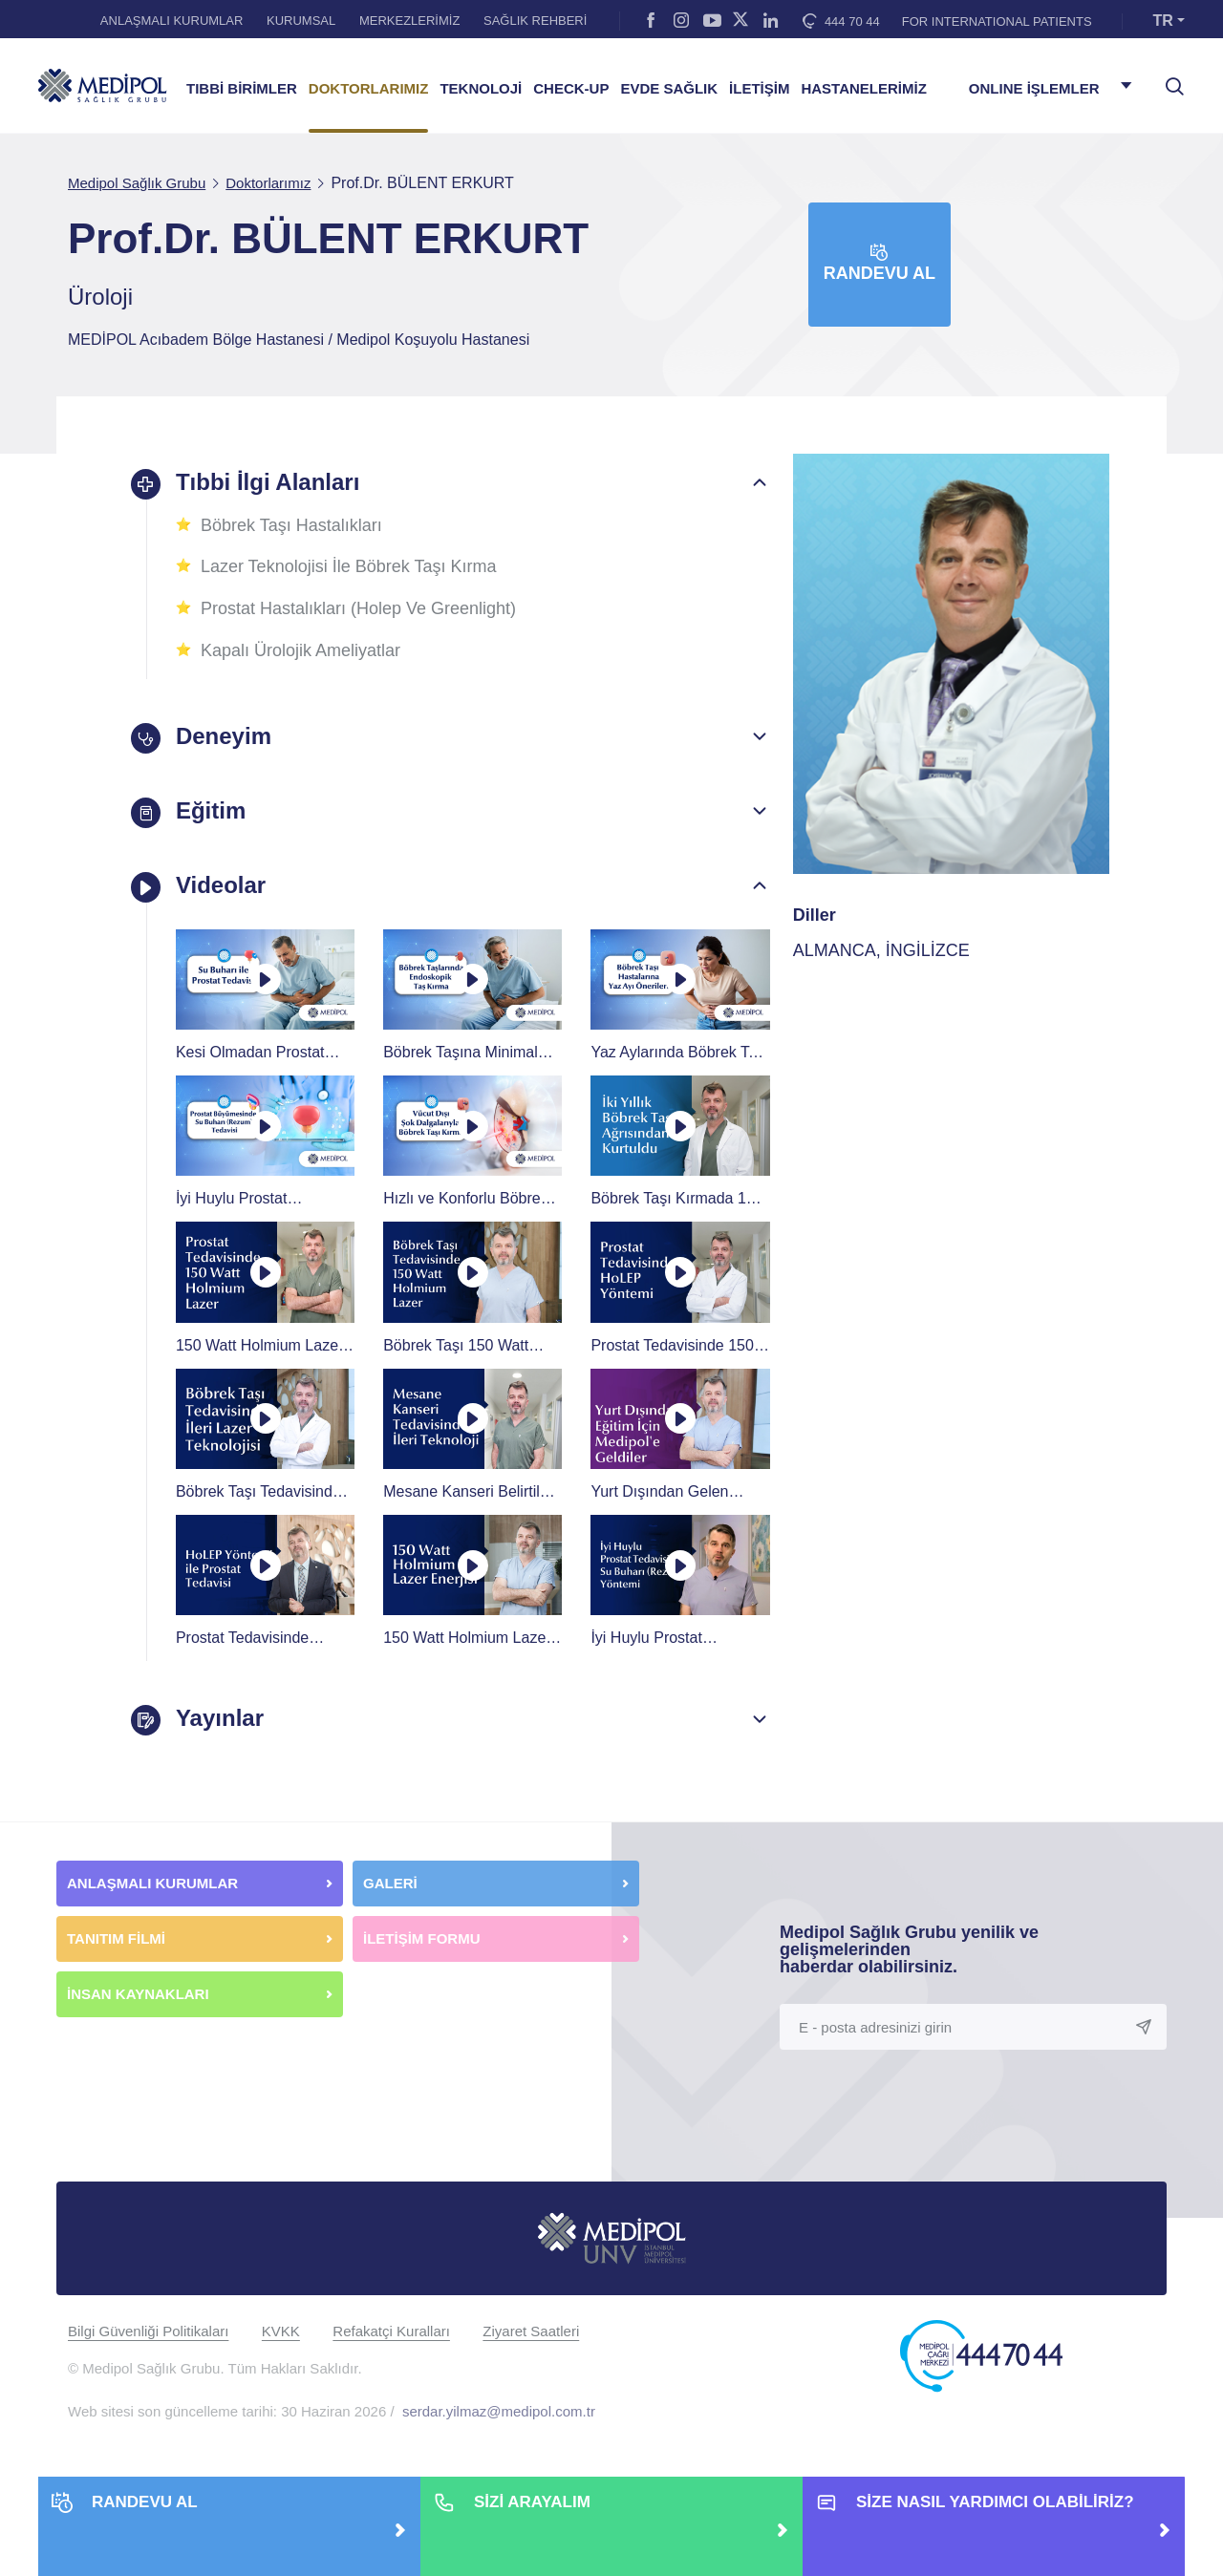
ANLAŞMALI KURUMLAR (172, 20)
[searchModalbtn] (1167, 79)
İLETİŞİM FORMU (422, 1935)
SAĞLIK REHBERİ (535, 20)
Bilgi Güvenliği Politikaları (148, 2329)
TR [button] (1163, 20)
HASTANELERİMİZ (863, 88)
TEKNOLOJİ (481, 88)
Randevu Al (879, 263)
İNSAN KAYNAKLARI (140, 1991)
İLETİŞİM (759, 88)
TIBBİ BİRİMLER (241, 88)
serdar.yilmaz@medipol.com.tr (498, 2409)
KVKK (281, 2329)
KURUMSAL (301, 20)
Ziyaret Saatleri (531, 2329)
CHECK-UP (571, 88)
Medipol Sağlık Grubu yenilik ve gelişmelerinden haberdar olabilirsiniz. (909, 1946)
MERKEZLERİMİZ (409, 20)
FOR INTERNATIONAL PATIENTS (997, 21)
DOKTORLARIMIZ (369, 88)
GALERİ (390, 1880)
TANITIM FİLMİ (116, 1935)
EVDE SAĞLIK (669, 88)
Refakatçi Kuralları (391, 2329)
